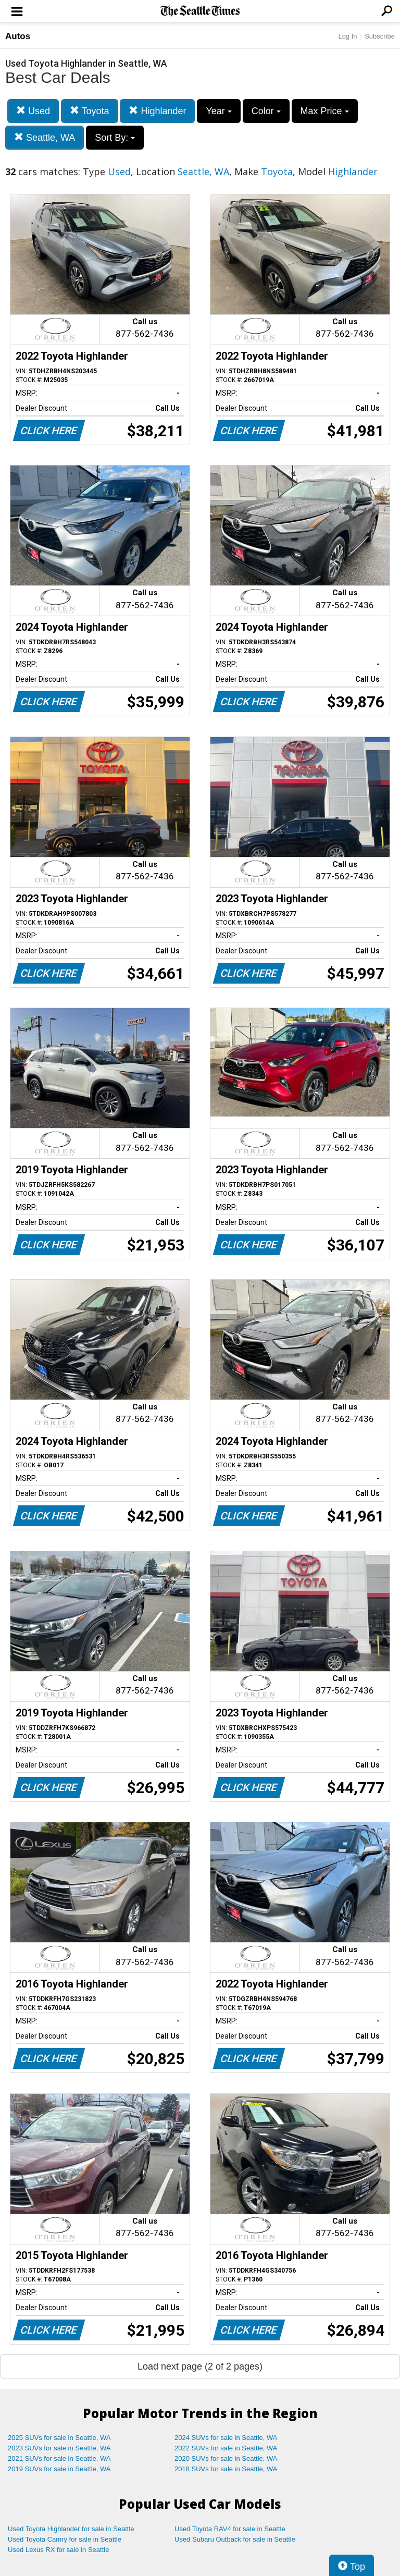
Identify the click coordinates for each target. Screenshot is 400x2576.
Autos (17, 36)
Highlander (157, 110)
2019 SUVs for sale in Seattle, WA (59, 2469)
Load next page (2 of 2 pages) (200, 2366)
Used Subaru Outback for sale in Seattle (234, 2539)
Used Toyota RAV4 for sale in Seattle (229, 2529)
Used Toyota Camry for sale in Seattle (64, 2539)
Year (218, 111)
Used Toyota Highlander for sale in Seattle (71, 2529)
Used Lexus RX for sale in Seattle (58, 2550)
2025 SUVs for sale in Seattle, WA (59, 2438)
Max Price (325, 111)
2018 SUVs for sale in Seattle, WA (226, 2469)
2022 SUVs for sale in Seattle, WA (226, 2448)
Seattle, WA (44, 137)
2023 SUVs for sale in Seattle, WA (59, 2448)
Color (266, 111)
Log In (347, 36)
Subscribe (380, 36)
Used (33, 110)
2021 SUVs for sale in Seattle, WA (59, 2458)
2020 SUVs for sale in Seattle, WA (226, 2458)
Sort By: (115, 137)
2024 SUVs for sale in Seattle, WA (226, 2438)
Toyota (89, 110)
